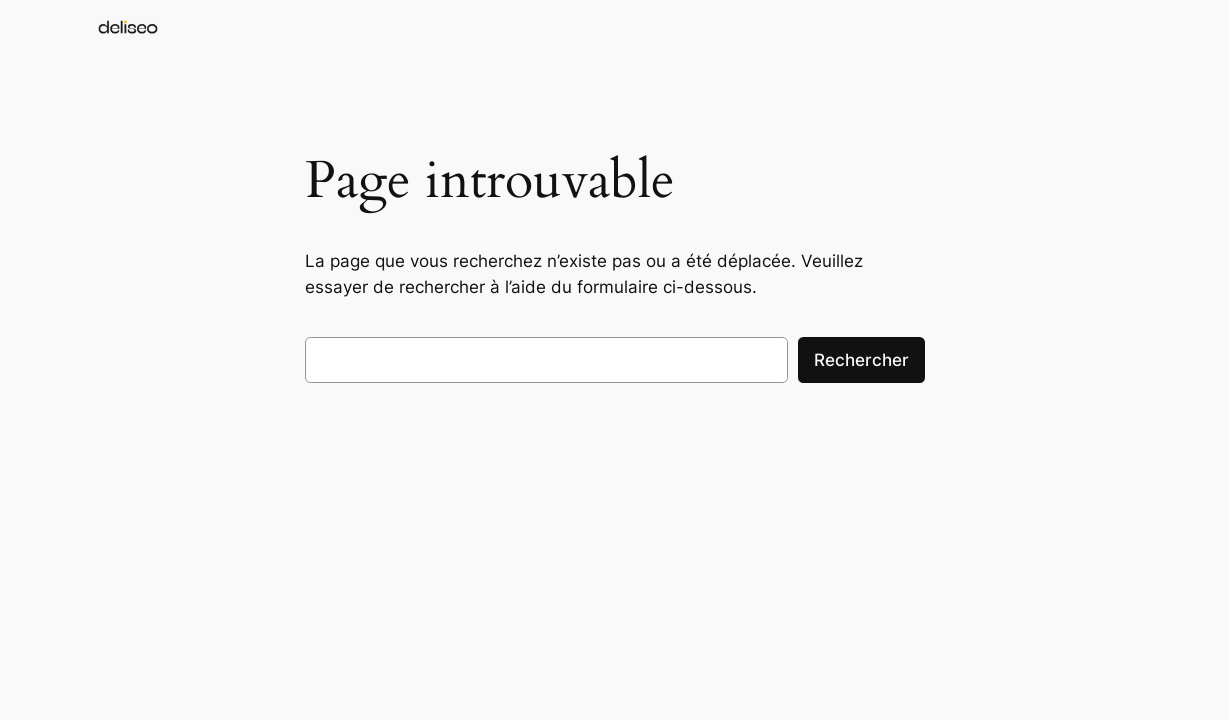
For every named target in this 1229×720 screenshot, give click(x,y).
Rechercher (861, 360)
